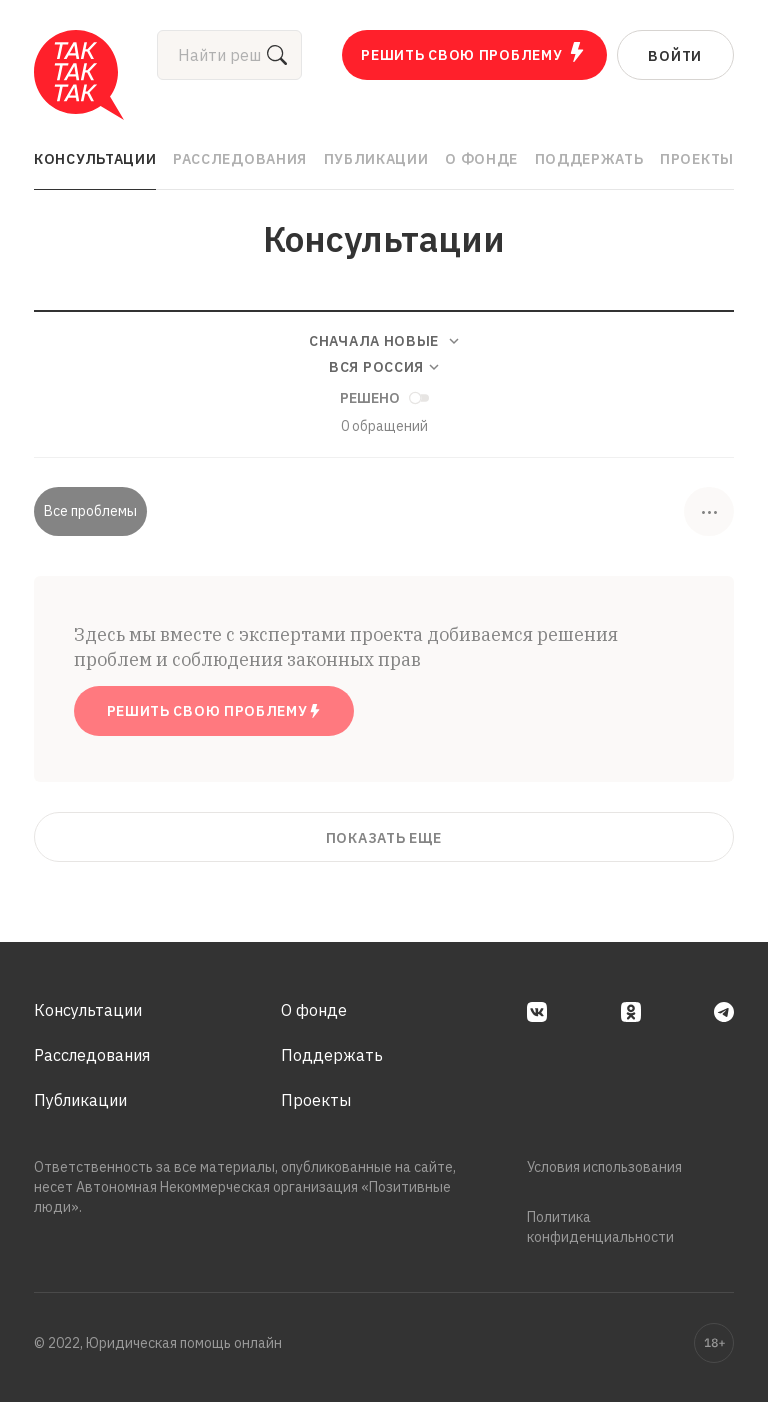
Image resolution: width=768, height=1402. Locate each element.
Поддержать (589, 159)
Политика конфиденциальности (600, 1227)
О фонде (481, 159)
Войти (675, 56)
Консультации (95, 159)
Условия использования (604, 1167)
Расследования (240, 159)
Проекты (697, 159)
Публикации (376, 159)
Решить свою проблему (474, 53)
